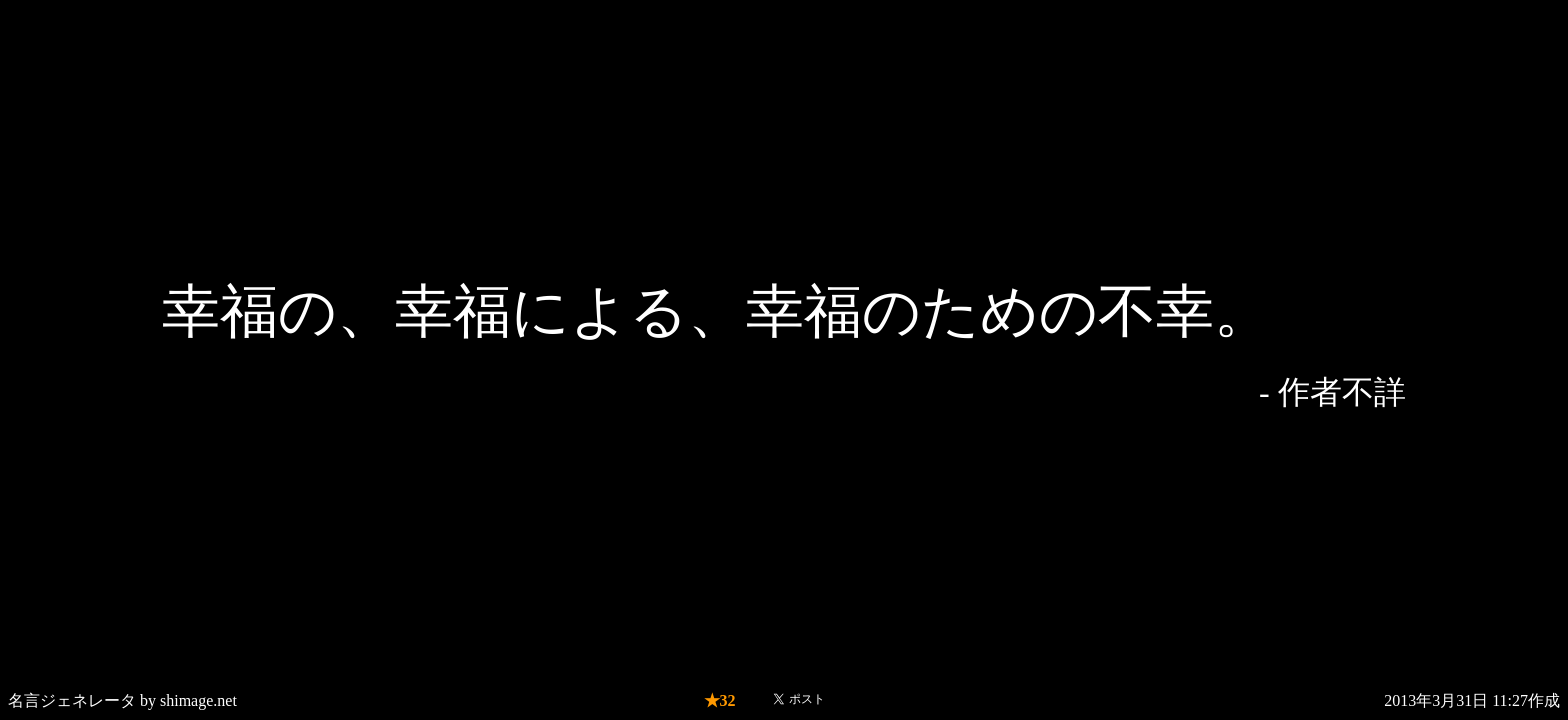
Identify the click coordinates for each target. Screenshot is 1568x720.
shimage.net (198, 700)
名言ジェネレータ (72, 700)
